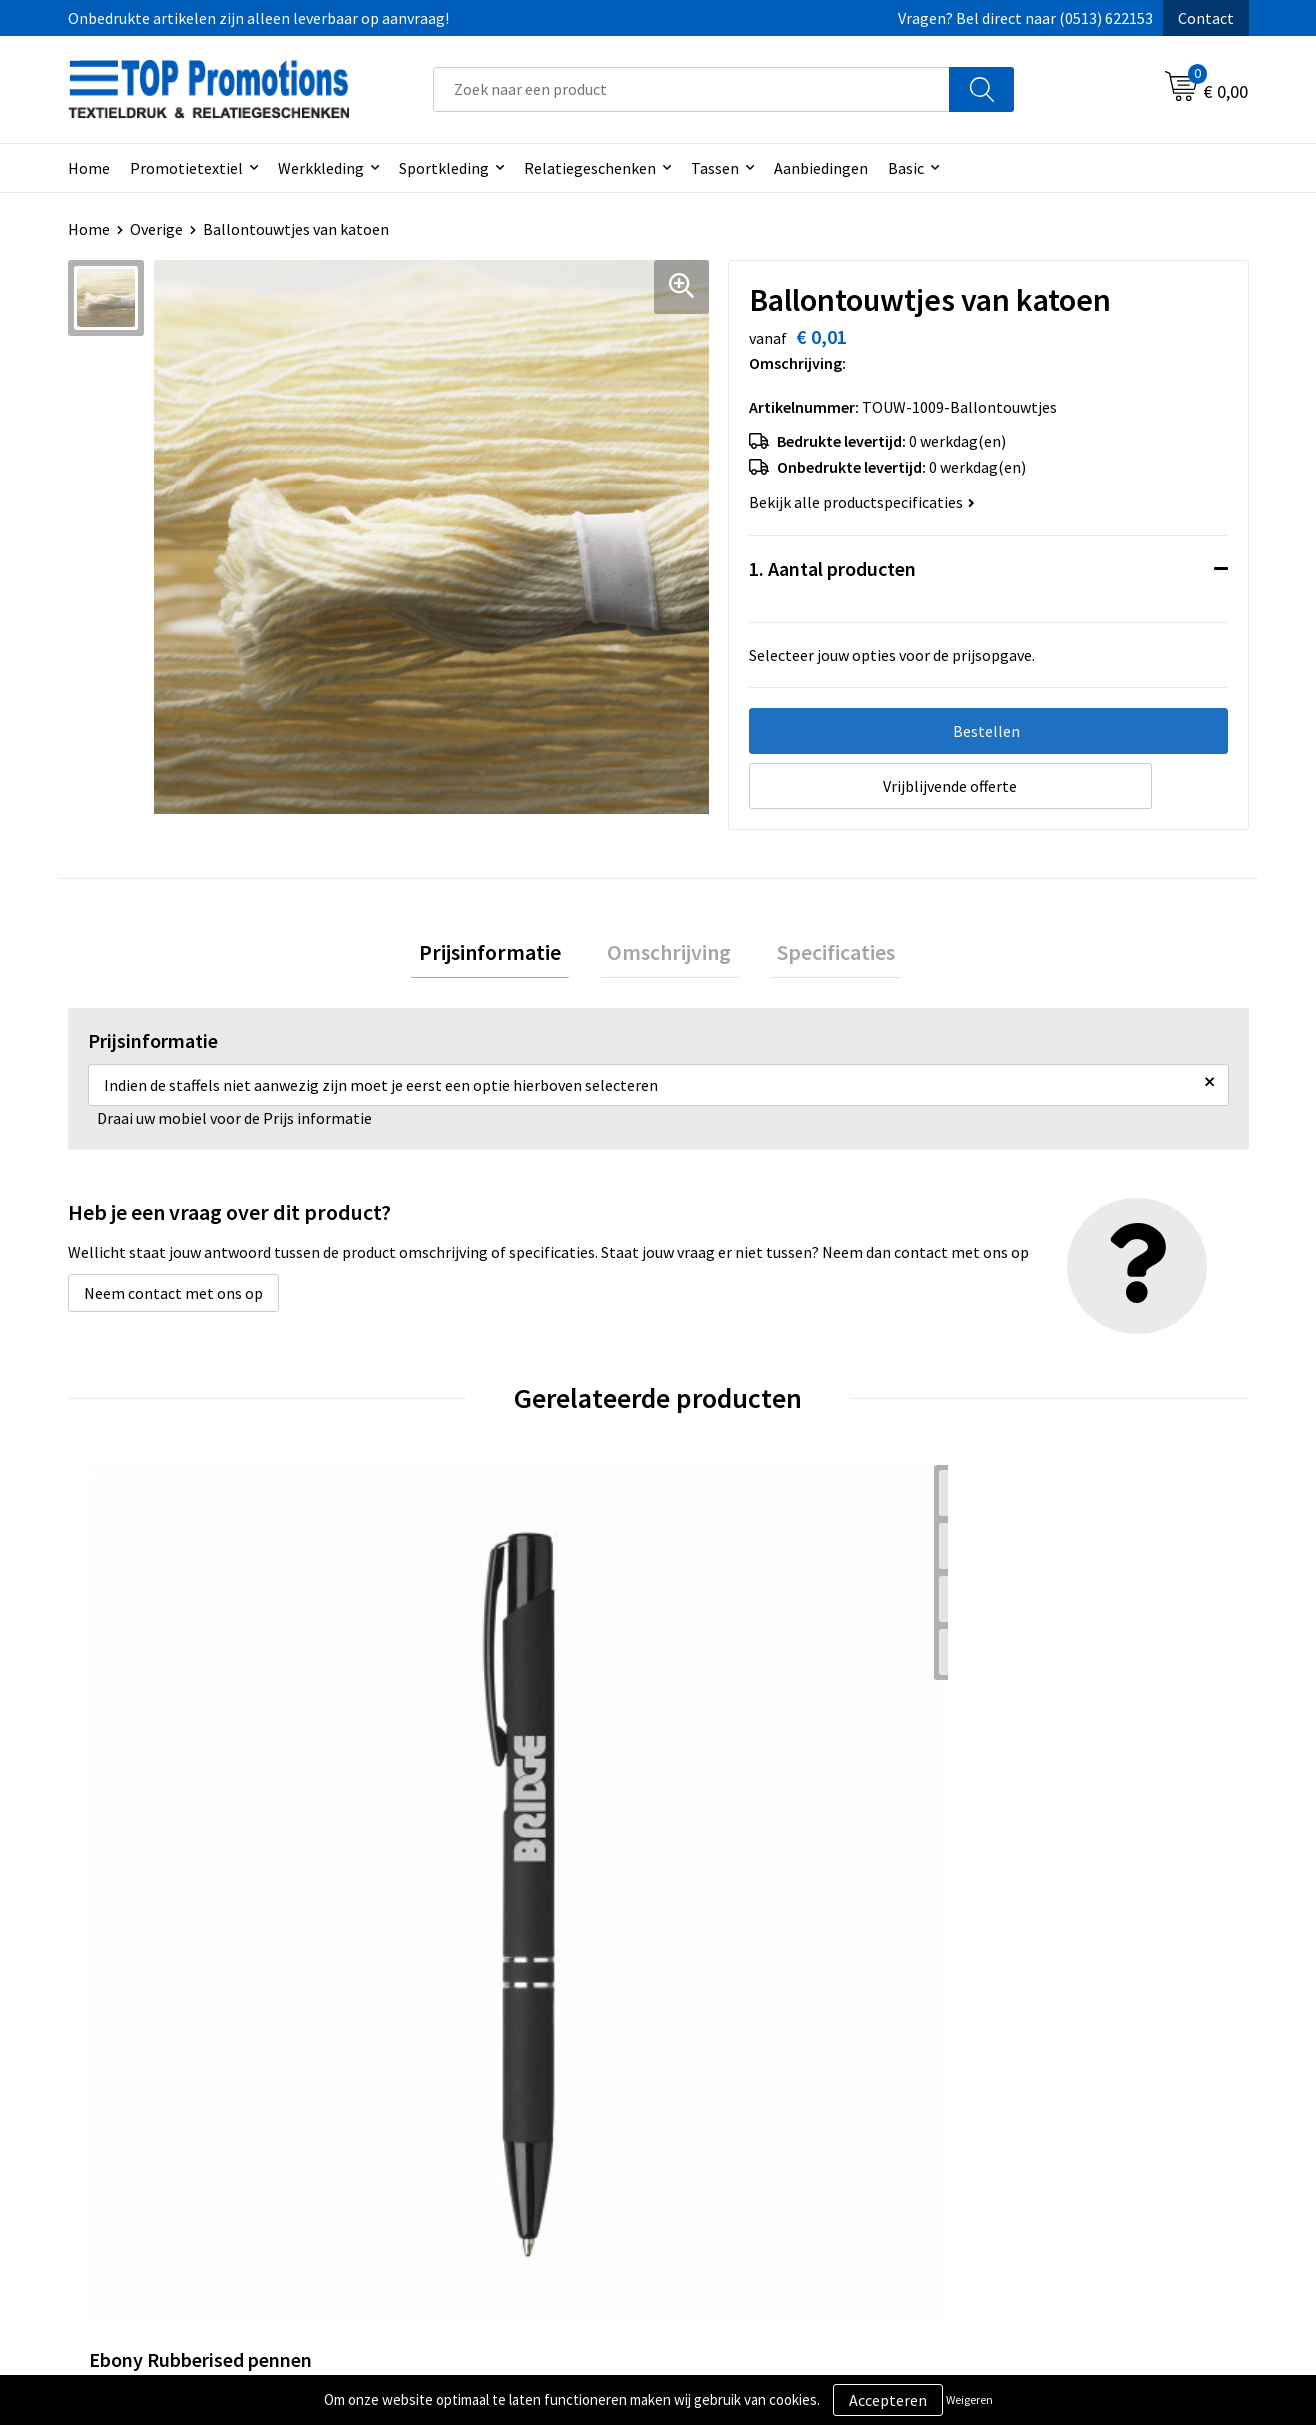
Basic (906, 168)
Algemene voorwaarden (764, 2098)
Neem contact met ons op (173, 1302)
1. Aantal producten (832, 568)
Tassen (715, 168)
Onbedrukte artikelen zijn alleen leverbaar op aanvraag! (258, 18)
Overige (156, 229)
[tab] (506, 957)
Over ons (420, 2098)
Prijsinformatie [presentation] (506, 957)
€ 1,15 (726, 1796)
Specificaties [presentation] (820, 957)
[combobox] (691, 89)
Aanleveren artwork (1042, 2128)
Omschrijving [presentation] (669, 957)
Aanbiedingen (821, 168)
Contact (1206, 18)
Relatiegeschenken (590, 168)
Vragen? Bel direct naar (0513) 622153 (1025, 18)
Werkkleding (321, 168)
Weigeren (969, 2399)
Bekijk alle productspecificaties (862, 502)
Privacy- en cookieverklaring (779, 2128)
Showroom (1012, 2098)
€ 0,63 (431, 1796)
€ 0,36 (136, 1796)
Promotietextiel (186, 168)
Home (89, 168)
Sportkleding (444, 168)
